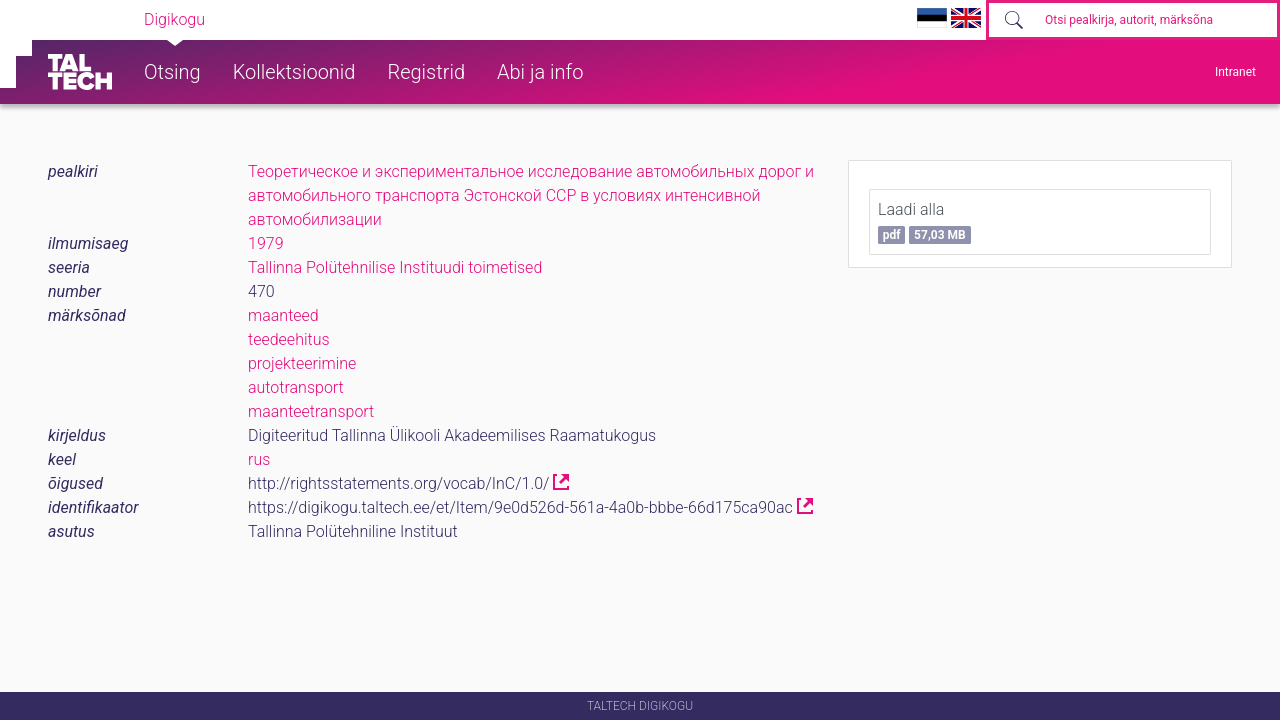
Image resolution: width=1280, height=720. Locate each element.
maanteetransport (311, 411)
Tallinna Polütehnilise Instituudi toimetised (395, 267)
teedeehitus (289, 339)
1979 (266, 243)
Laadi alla (924, 222)
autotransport (296, 387)
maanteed (283, 315)
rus (259, 459)
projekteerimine (302, 363)
